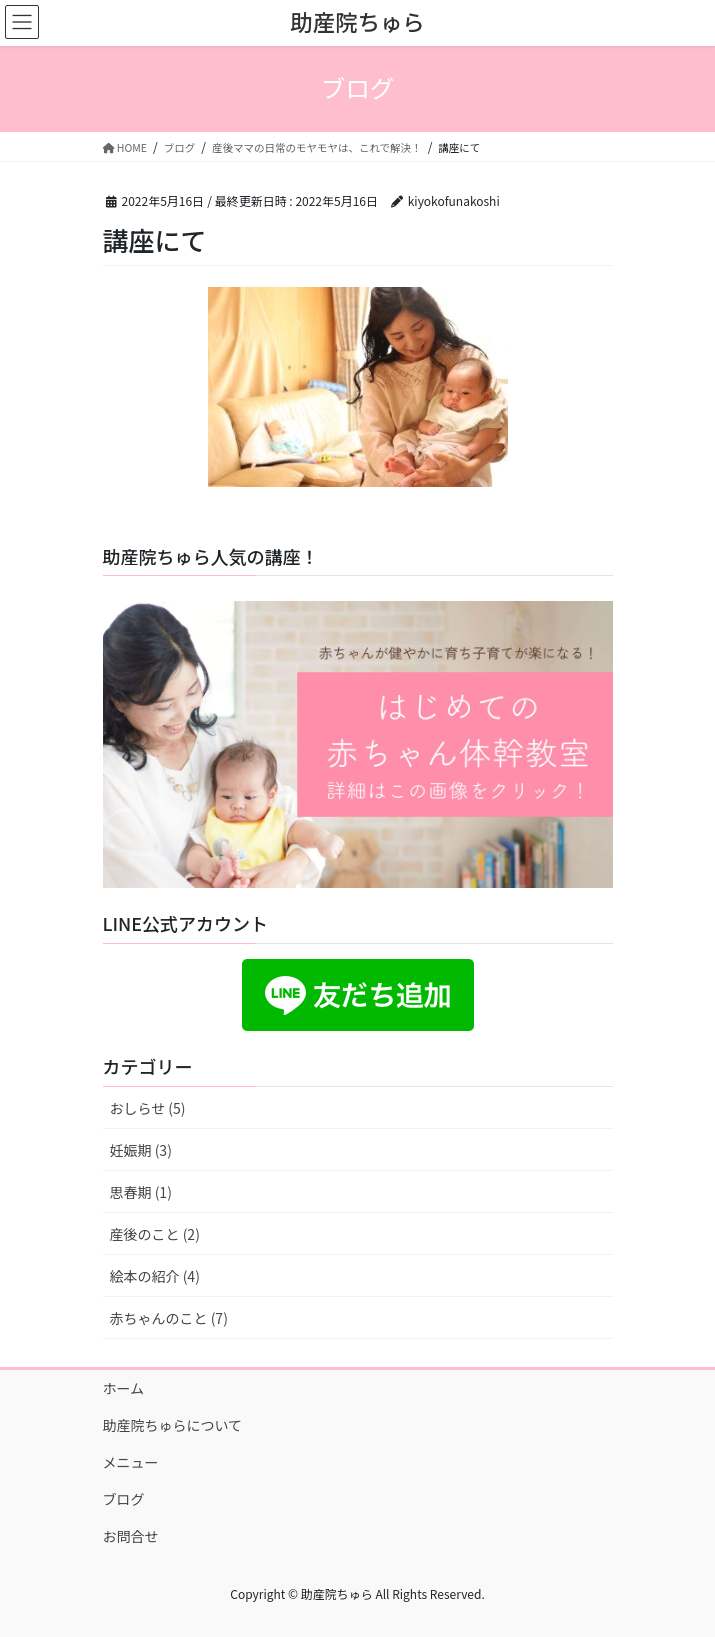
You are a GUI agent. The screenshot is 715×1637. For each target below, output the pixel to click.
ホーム (124, 1388)
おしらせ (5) (148, 1108)
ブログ (124, 1499)
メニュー (131, 1462)
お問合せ (131, 1536)
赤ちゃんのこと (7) (169, 1318)
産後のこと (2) (155, 1234)
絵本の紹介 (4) (155, 1276)
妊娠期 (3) (141, 1150)
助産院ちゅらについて (173, 1425)
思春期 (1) (141, 1192)
